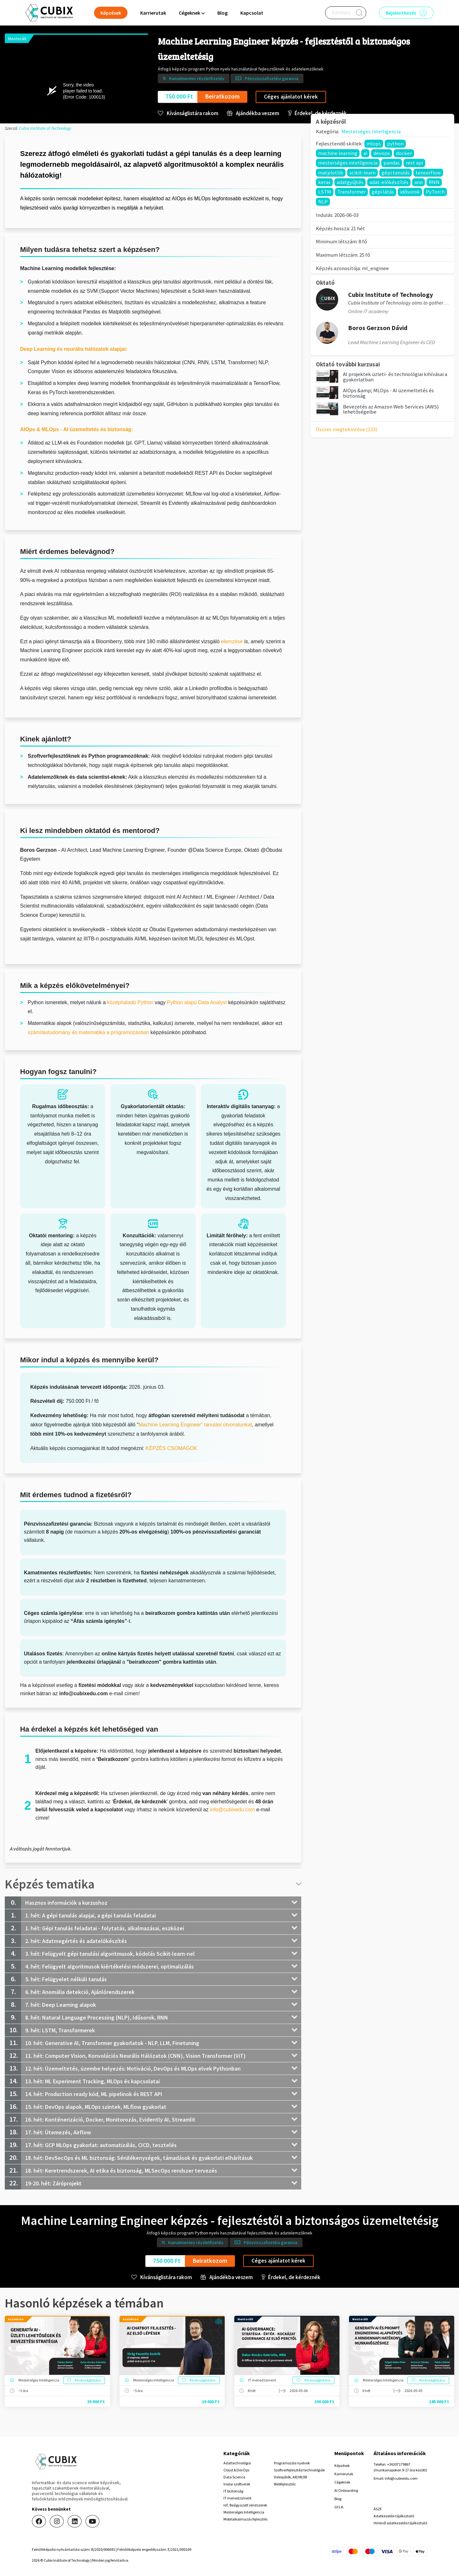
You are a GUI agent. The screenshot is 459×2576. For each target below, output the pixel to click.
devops (381, 153)
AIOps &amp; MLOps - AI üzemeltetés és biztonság (388, 393)
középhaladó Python (130, 1002)
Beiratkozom (222, 96)
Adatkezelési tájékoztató (394, 2515)
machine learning (337, 153)
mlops (374, 143)
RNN (434, 182)
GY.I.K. (339, 2507)
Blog (222, 13)
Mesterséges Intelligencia (371, 131)
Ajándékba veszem (253, 113)
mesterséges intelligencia (347, 162)
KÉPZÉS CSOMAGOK (172, 1448)
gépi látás (383, 191)
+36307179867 (398, 2464)
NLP (323, 201)
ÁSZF (378, 2508)
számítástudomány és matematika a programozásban (88, 1032)
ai (365, 153)
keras (324, 182)
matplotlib (330, 172)
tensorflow (428, 172)
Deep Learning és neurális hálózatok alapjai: (73, 349)
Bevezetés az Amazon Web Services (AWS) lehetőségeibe (391, 409)
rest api (414, 162)
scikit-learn (362, 172)
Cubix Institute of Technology (45, 128)
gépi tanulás (396, 172)
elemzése (232, 641)
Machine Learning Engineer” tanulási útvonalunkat (195, 1424)
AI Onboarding (346, 2490)
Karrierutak (153, 13)
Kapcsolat (251, 13)
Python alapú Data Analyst (197, 1002)
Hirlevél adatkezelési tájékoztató (400, 2523)
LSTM (324, 191)
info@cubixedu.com (232, 1809)
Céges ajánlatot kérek (291, 96)
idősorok (410, 191)
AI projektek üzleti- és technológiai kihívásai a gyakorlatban (395, 377)
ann (418, 182)
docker (404, 153)
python (395, 143)
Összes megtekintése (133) (346, 429)
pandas (391, 162)
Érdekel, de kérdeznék (317, 113)
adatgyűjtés (350, 182)
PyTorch (435, 191)
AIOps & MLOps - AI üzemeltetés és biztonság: (76, 429)
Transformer (351, 191)
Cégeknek (342, 2482)
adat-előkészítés (388, 182)
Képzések (342, 2465)
